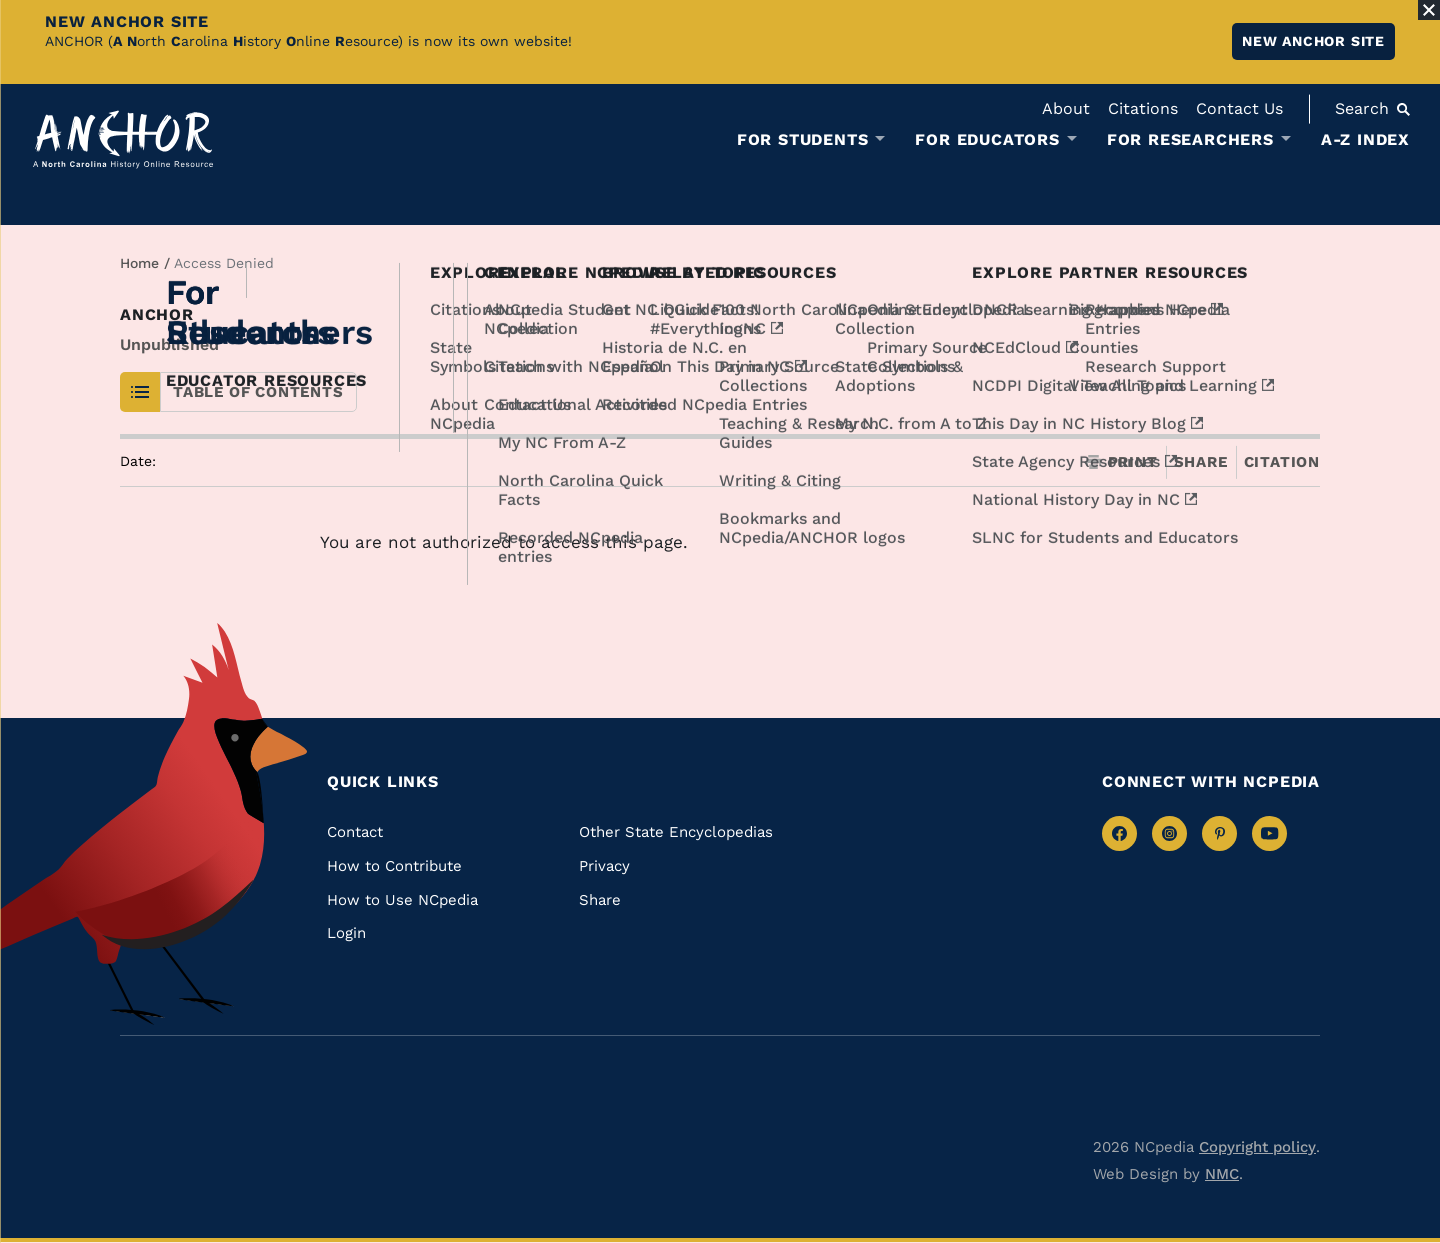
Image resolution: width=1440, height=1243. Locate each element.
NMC (1222, 1174)
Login (346, 933)
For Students (803, 140)
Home (139, 263)
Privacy (604, 866)
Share (1201, 462)
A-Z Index (1365, 139)
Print (1122, 462)
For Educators (987, 140)
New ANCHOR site (1313, 41)
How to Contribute (394, 866)
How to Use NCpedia (402, 900)
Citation (1282, 462)
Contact (355, 832)
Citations (1143, 108)
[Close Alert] (1429, 10)
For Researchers (1190, 140)
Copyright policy (1257, 1147)
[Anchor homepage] (123, 139)
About (1066, 108)
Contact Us (1239, 108)
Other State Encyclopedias (676, 832)
